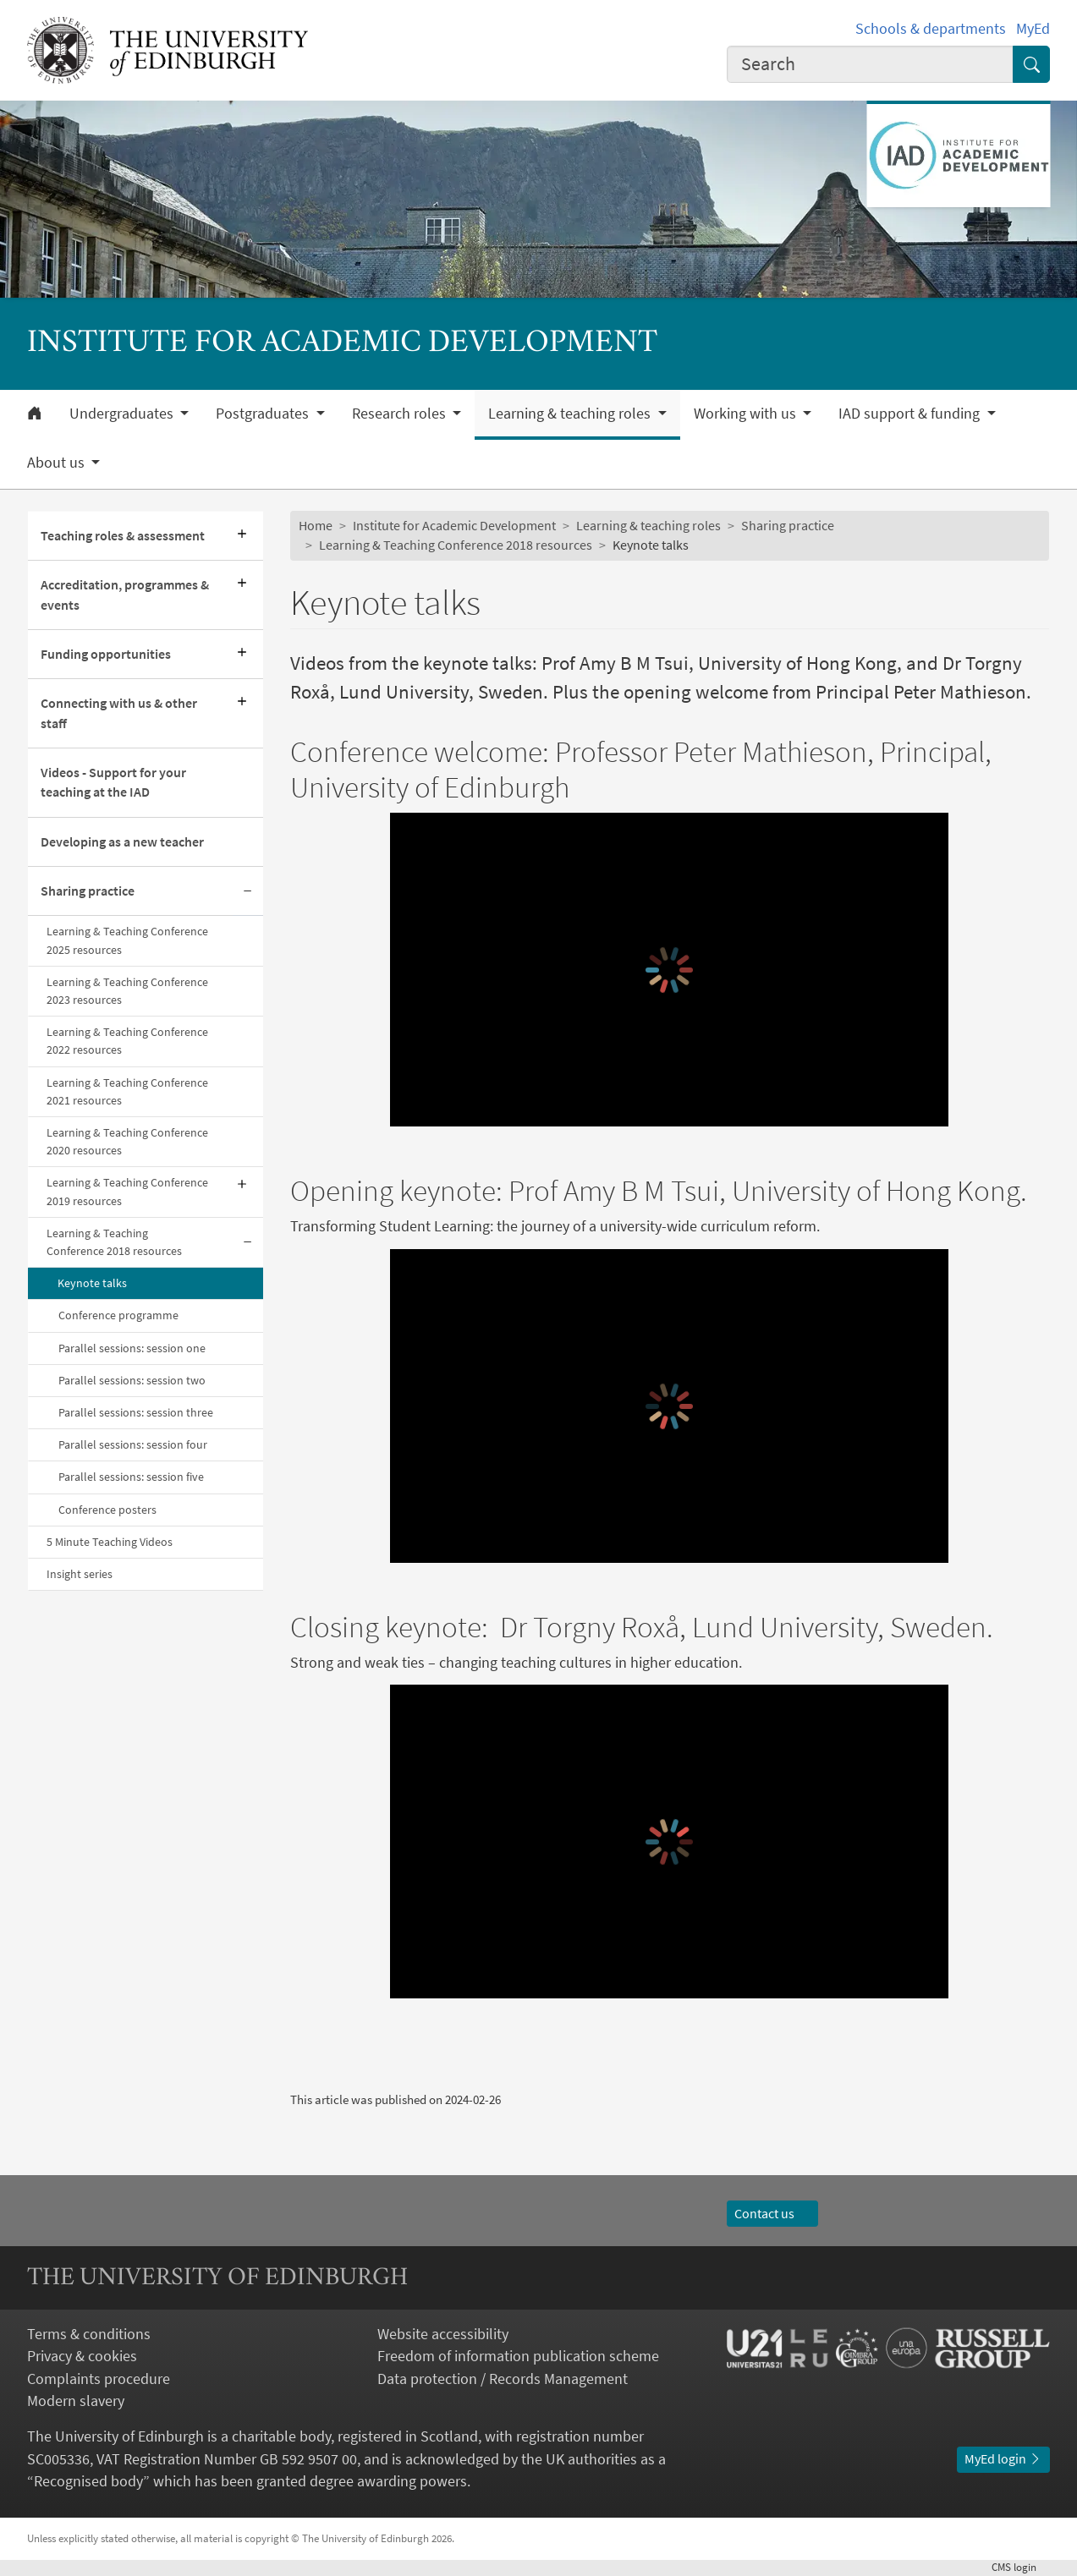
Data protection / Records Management (502, 2379)
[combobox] (870, 64)
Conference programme (118, 1315)
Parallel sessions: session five (131, 1476)
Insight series (80, 1573)
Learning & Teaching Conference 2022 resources (127, 1040)
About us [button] (57, 462)
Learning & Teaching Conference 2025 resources (127, 940)
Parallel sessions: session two (132, 1380)
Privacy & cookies (82, 2356)
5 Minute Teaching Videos (110, 1541)
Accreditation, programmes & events (125, 594)
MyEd (1033, 28)
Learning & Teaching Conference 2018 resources (114, 1241)
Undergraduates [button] (123, 413)
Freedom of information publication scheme (518, 2356)
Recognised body (88, 2481)
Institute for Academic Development (454, 526)
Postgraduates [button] (264, 413)
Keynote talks (92, 1283)
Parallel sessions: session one (132, 1348)
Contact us (772, 2214)
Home (315, 526)
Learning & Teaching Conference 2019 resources (127, 1191)
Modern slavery (75, 2401)
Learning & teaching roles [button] (571, 413)
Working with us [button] (747, 413)
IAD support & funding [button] (910, 413)
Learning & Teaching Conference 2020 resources (127, 1141)
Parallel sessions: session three (135, 1412)
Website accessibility (442, 2334)
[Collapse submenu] (248, 891)
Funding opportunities (106, 654)
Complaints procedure (98, 2379)
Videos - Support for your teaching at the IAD (113, 782)
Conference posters (107, 1509)
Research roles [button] (400, 413)
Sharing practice (88, 891)
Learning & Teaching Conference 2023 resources (127, 990)
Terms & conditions (89, 2334)
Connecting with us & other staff (119, 713)
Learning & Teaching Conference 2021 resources (127, 1091)
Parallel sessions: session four (132, 1444)
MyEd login (1003, 2459)
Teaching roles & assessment (123, 536)
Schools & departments (930, 28)
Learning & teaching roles (648, 526)
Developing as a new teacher (122, 842)
